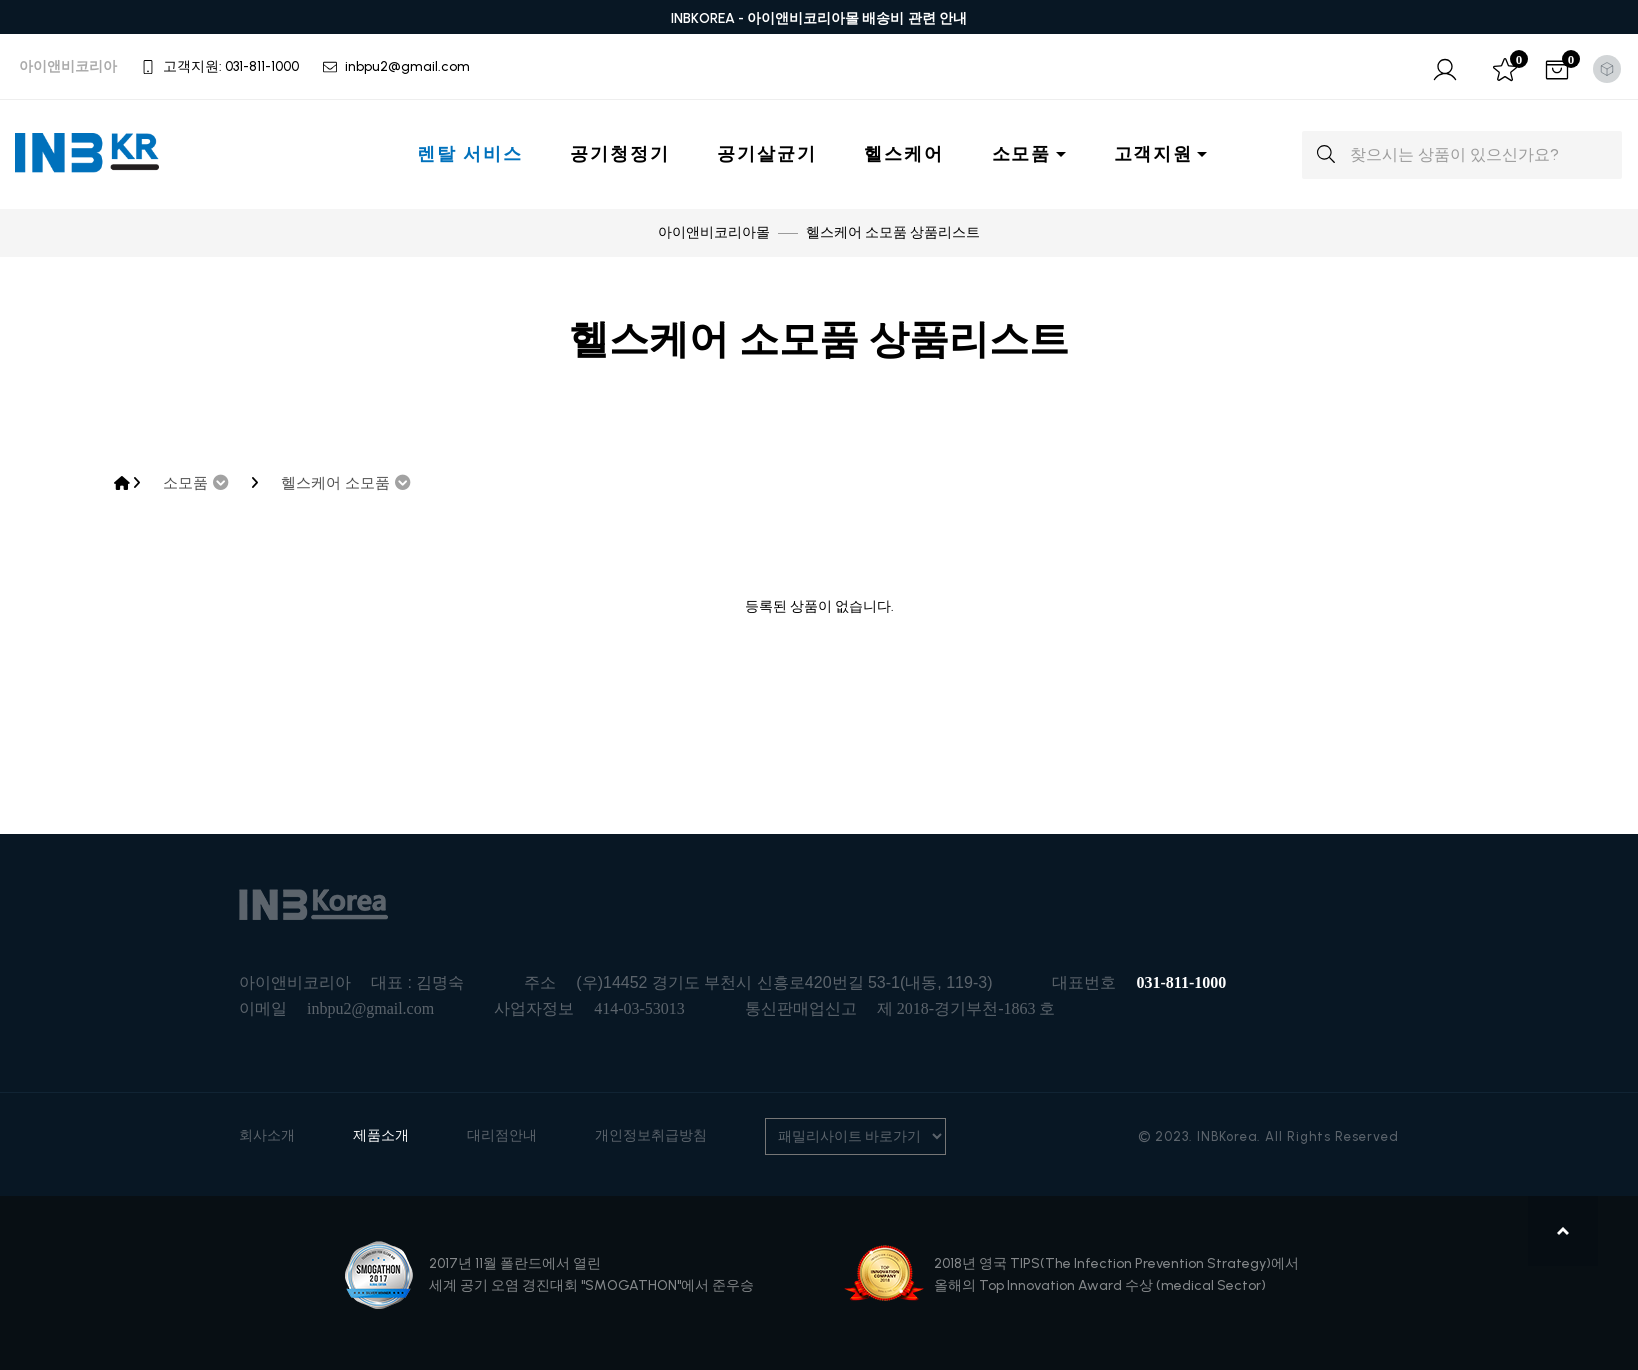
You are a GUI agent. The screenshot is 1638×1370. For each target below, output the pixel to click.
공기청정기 (619, 154)
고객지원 (1153, 154)
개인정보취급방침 (651, 1135)
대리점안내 (502, 1135)
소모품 (1021, 154)
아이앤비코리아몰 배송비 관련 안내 (857, 18)
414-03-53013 (639, 1008)
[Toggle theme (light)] (1607, 69)
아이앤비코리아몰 (714, 232)
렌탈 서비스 (469, 154)
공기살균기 (766, 154)
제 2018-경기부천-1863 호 (966, 1008)
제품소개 (381, 1135)
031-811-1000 (1181, 982)
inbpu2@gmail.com (370, 1008)
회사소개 (267, 1135)
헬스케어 (903, 154)
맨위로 (1564, 1231)
